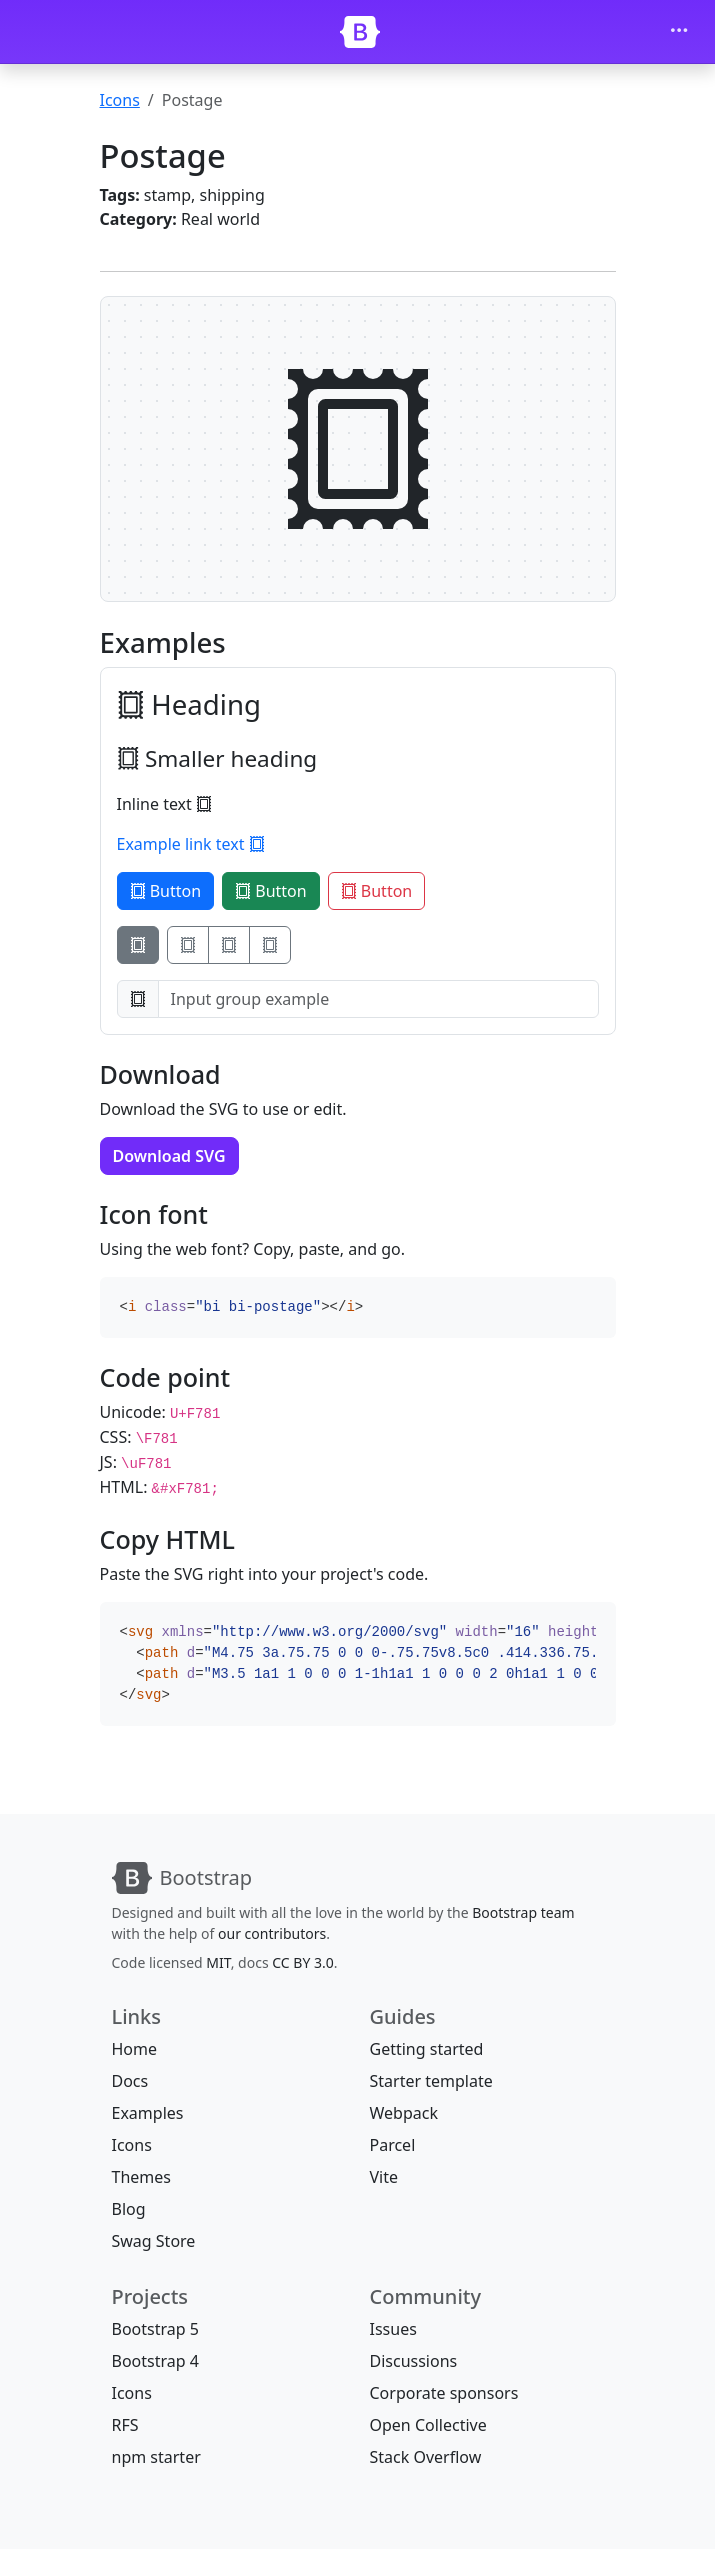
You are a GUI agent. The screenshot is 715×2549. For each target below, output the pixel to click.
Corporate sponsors (444, 2393)
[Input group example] (378, 999)
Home (135, 2049)
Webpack (404, 2113)
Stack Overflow (426, 2457)
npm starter (156, 2457)
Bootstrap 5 (155, 2329)
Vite (384, 2177)
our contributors (272, 1933)
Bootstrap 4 (155, 2361)
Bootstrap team (523, 1912)
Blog (129, 2209)
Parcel (393, 2145)
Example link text (191, 844)
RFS (125, 2425)
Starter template (431, 2081)
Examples (148, 2113)
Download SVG (169, 1156)
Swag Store (154, 2241)
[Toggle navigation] (679, 32)
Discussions (414, 2361)
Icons (120, 100)
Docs (130, 2081)
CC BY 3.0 (303, 1962)
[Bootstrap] (360, 32)
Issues (393, 2329)
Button (166, 891)
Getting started (427, 2049)
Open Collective (428, 2425)
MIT (218, 1962)
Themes (141, 2177)
